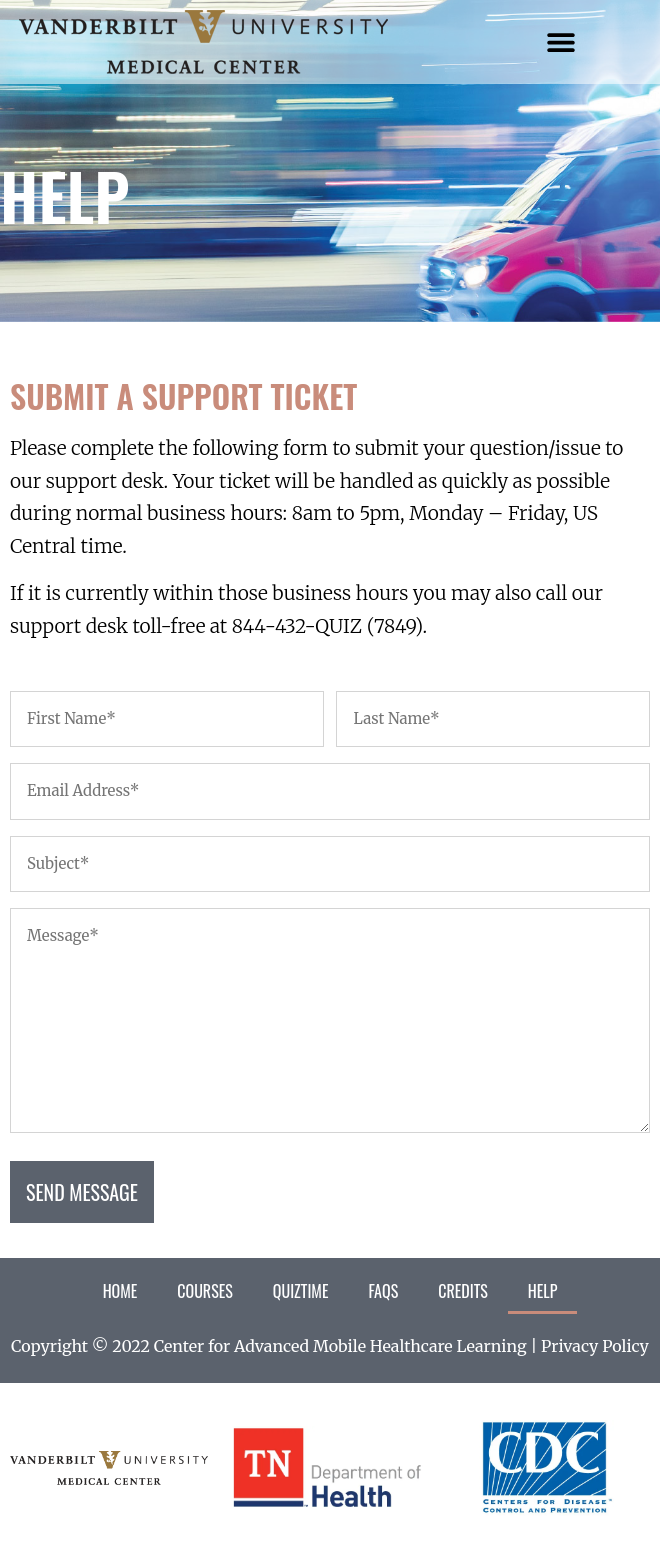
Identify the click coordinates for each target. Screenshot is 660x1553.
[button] (561, 42)
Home (120, 1291)
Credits (463, 1291)
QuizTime (301, 1291)
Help (543, 1291)
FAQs (383, 1291)
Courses (204, 1291)
